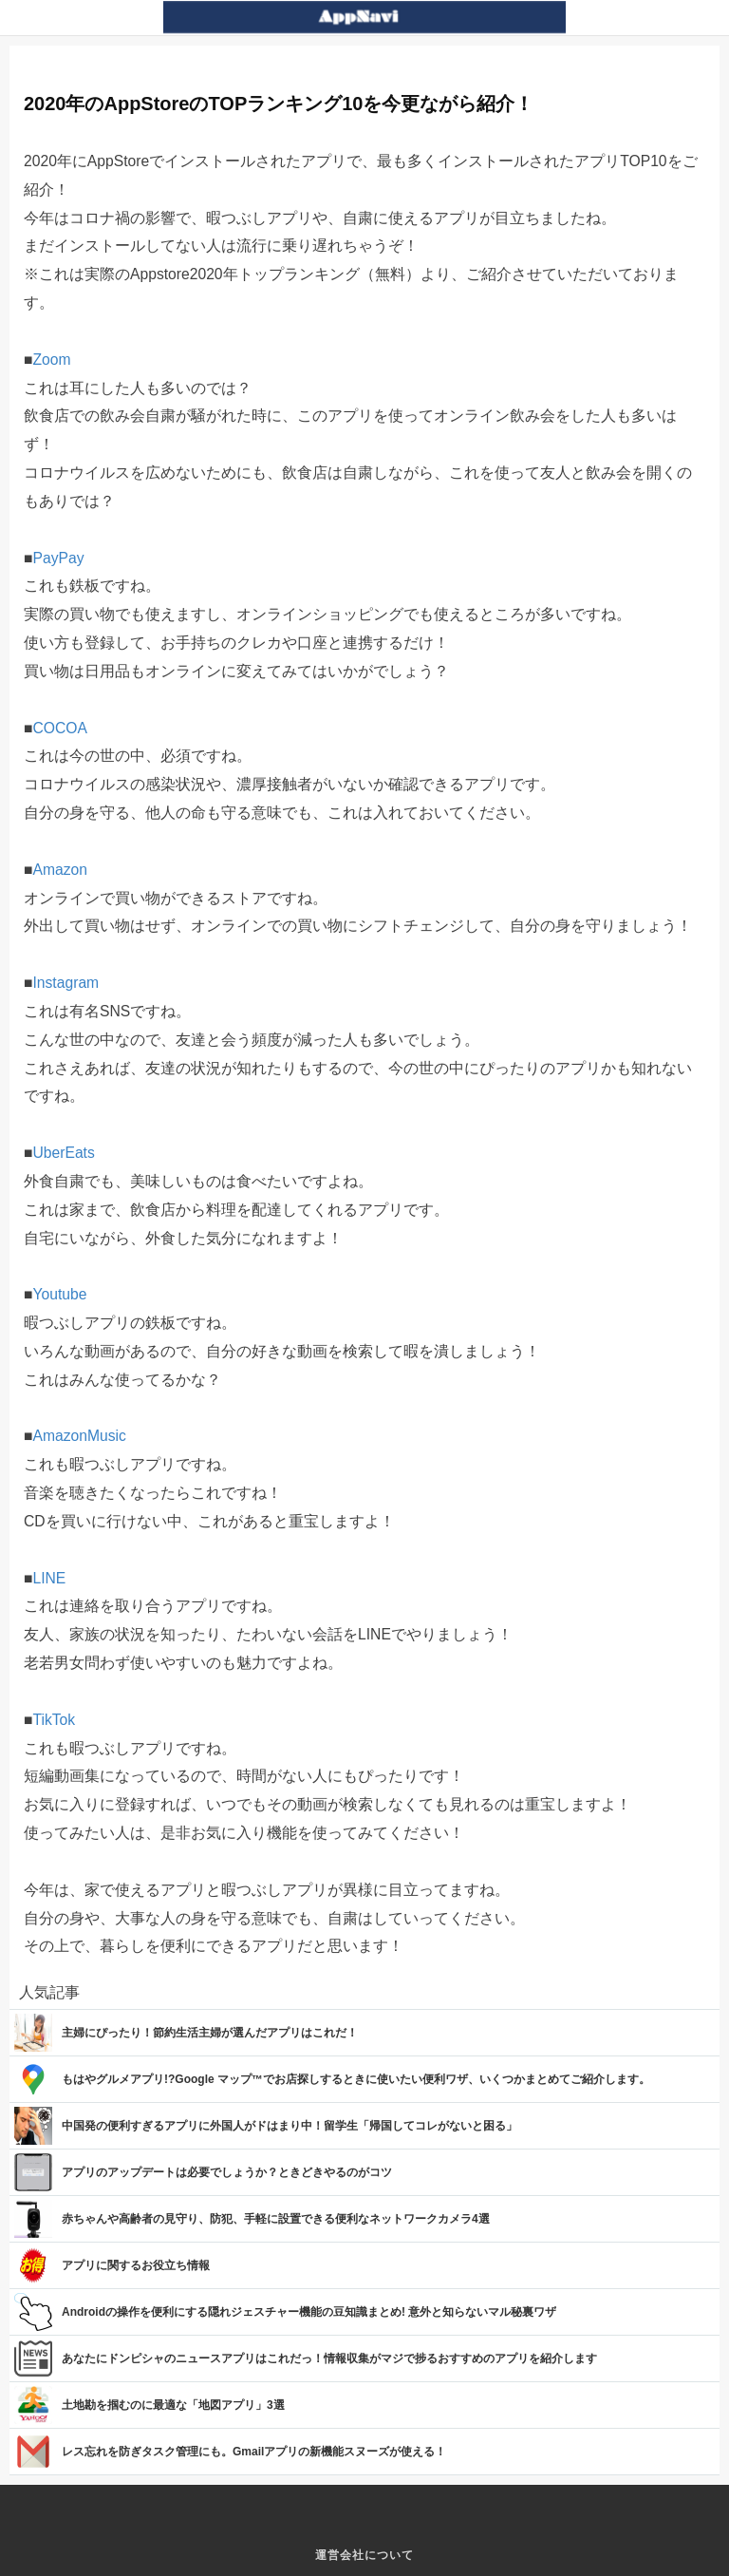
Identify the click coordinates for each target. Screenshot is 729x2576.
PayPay (58, 558)
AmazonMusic (78, 1436)
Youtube (59, 1294)
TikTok (53, 1720)
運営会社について (364, 2555)
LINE (48, 1578)
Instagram (65, 983)
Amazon (59, 870)
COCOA (59, 728)
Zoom (51, 359)
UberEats (63, 1153)
